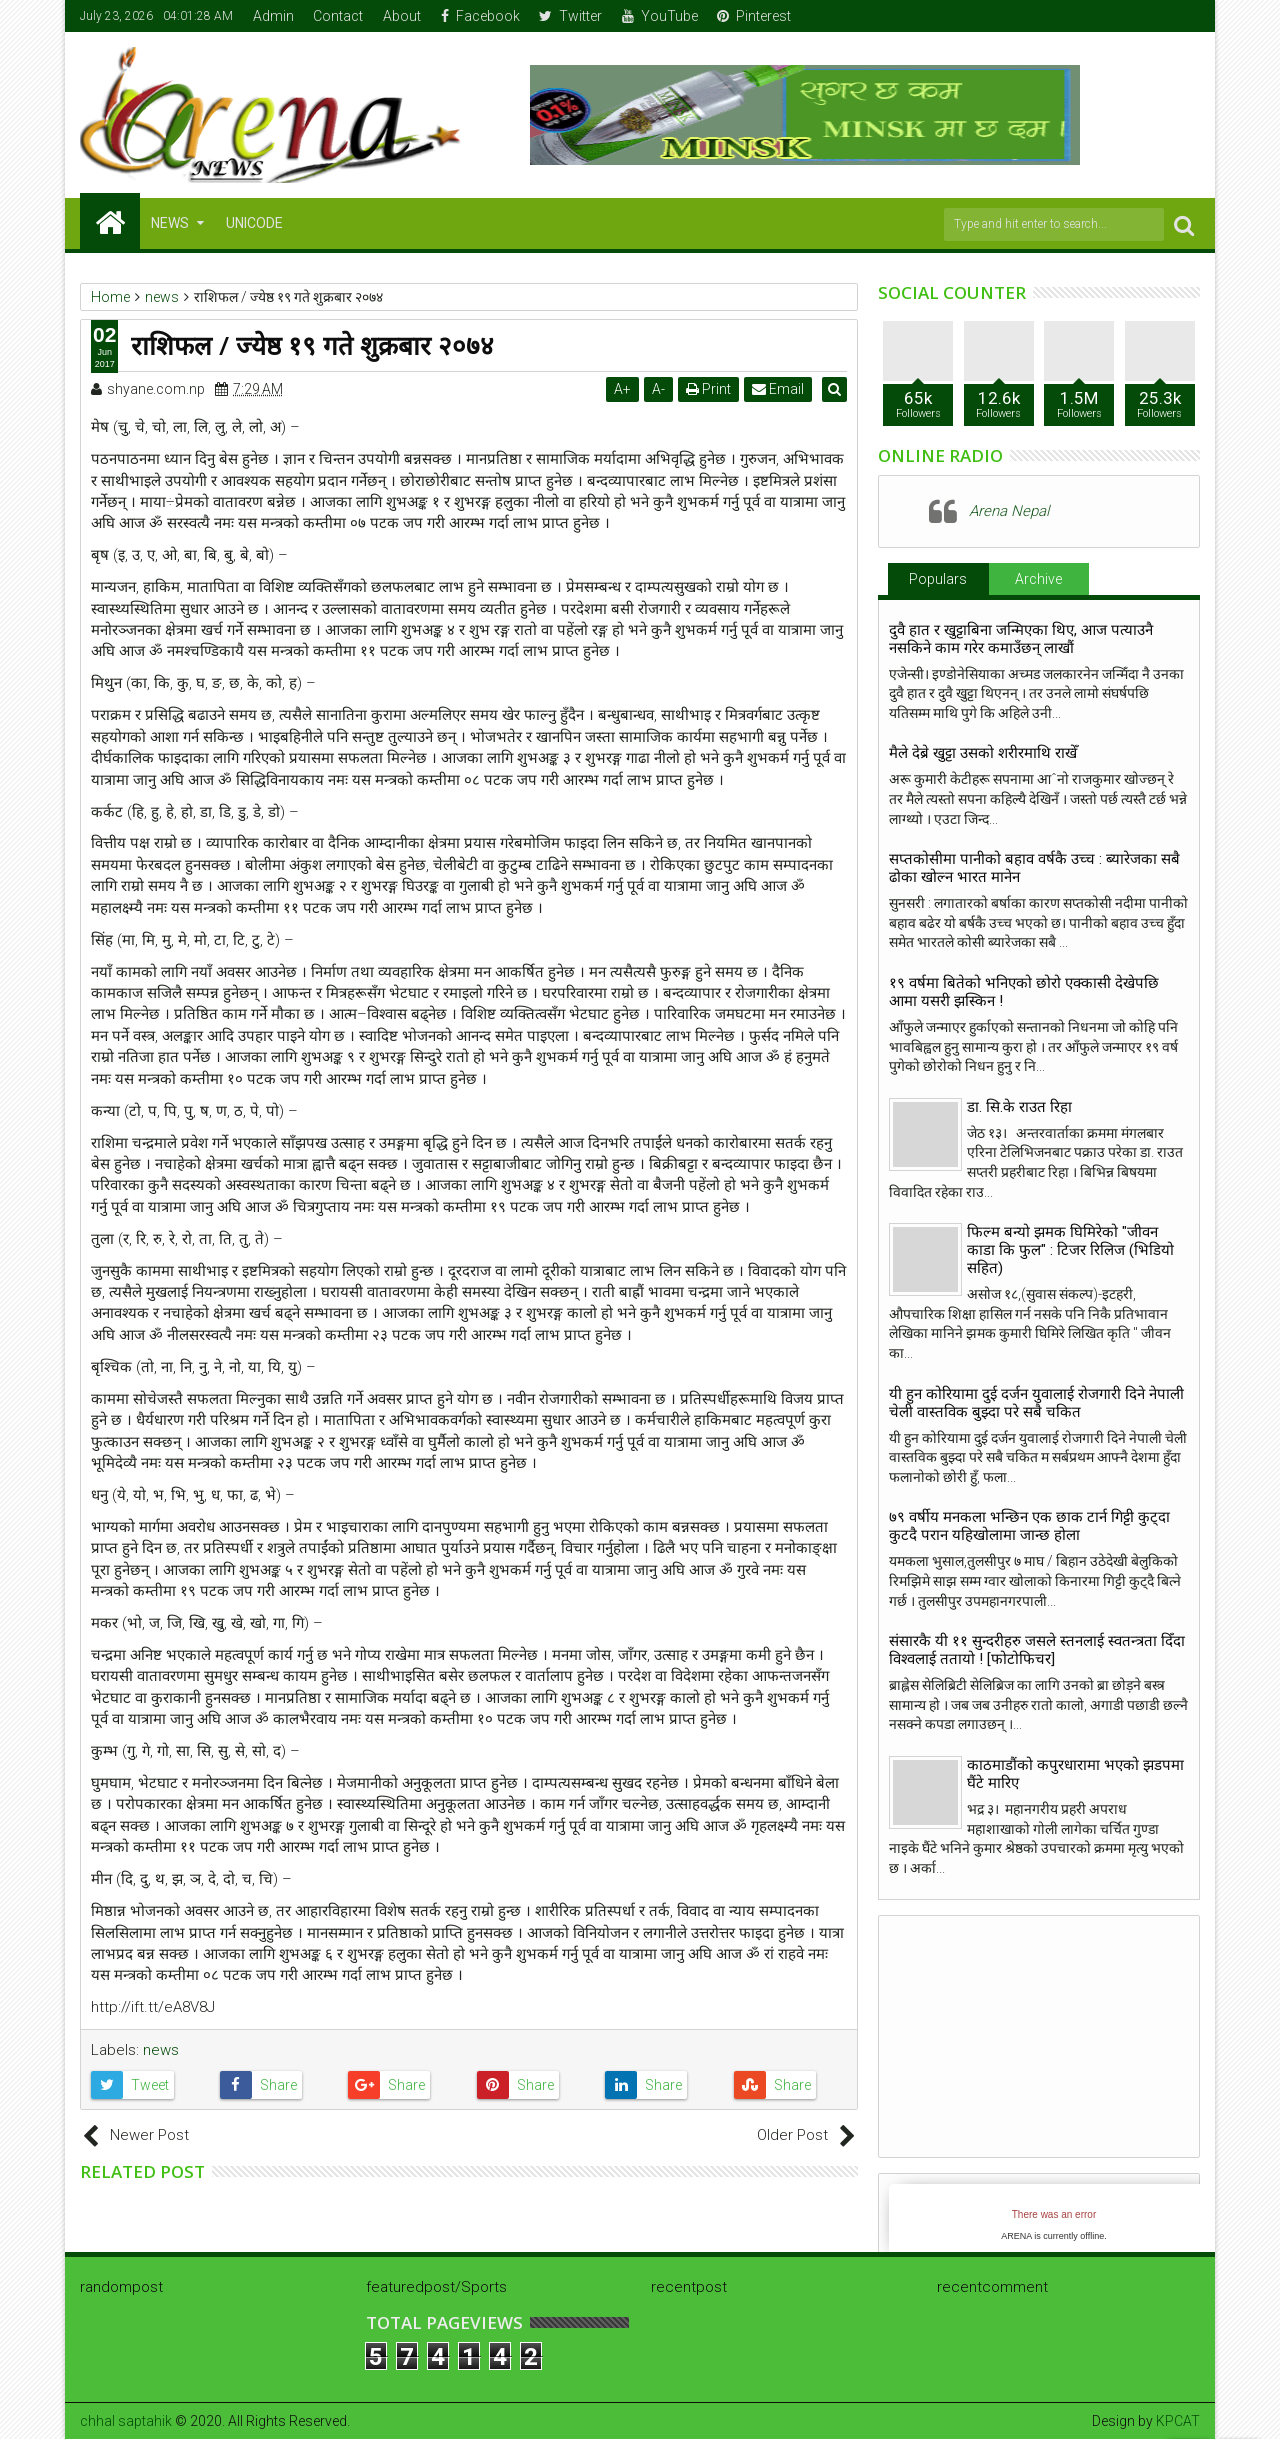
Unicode (254, 223)
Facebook (480, 16)
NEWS (170, 223)
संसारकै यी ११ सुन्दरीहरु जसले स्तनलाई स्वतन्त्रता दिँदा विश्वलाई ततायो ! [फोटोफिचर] (1037, 1650)
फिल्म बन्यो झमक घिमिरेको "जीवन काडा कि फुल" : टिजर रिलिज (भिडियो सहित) (1070, 1250)
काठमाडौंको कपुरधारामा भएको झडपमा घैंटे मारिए (1075, 1774)
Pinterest (754, 16)
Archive (1038, 579)
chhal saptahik (126, 2421)
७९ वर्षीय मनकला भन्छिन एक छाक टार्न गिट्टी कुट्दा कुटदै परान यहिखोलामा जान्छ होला (1029, 1526)
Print (711, 389)
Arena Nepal (1009, 511)
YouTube (660, 16)
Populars (938, 579)
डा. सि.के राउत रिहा (1019, 1107)
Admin (273, 16)
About (402, 16)
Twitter (570, 16)
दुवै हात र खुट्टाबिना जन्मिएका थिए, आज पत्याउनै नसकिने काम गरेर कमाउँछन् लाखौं (1021, 639)
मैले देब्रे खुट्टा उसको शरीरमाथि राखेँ (983, 753)
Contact (338, 16)
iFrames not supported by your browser (1054, 2221)
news (161, 2050)
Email (781, 389)
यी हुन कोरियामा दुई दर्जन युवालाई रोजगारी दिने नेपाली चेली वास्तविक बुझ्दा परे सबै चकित (1036, 1403)
